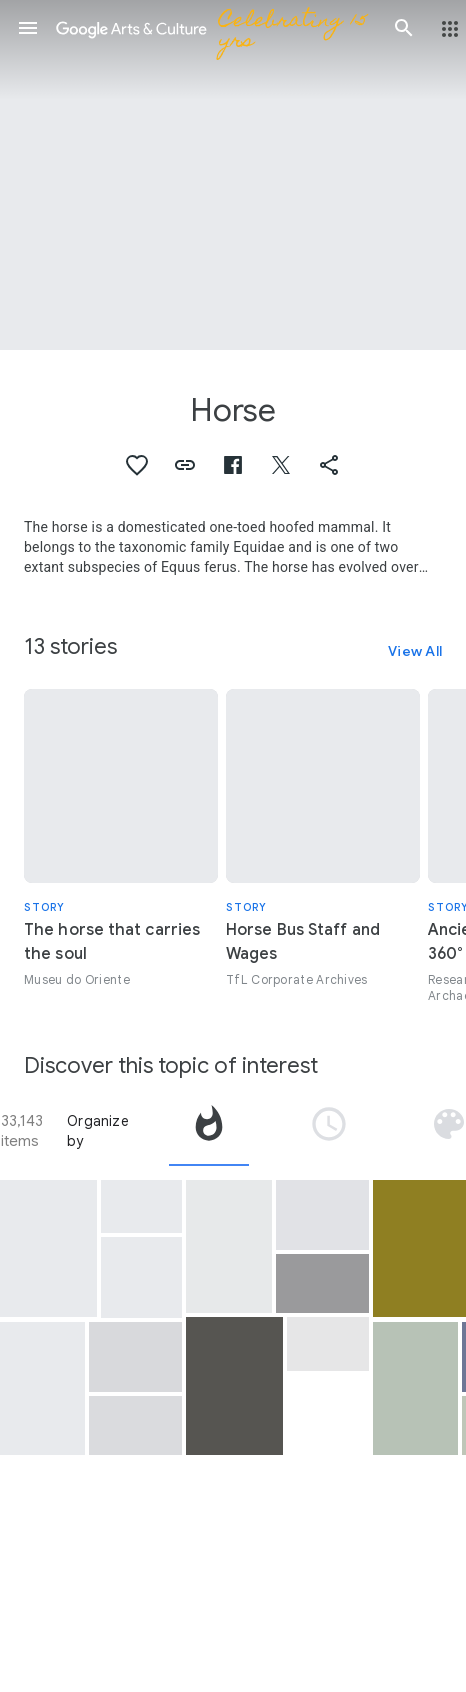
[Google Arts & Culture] (216, 28)
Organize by (98, 1131)
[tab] (209, 1131)
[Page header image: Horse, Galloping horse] (233, 175)
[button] (28, 28)
